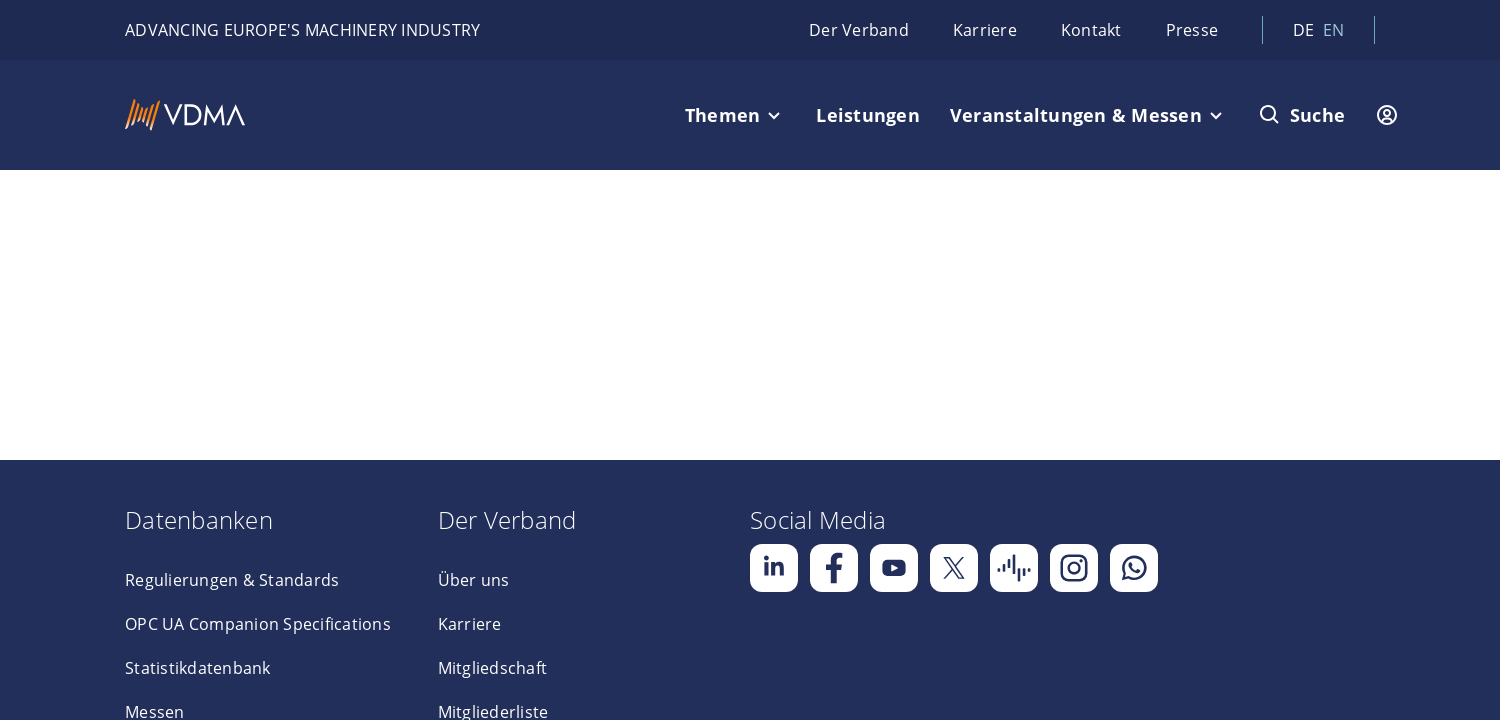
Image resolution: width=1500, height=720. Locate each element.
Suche (1317, 115)
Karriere (985, 30)
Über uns (474, 580)
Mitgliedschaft (493, 668)
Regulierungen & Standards (232, 580)
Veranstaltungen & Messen (1076, 115)
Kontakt (1091, 30)
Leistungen (868, 115)
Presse (1192, 30)
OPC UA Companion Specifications (258, 624)
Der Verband (859, 30)
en (1334, 30)
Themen (723, 115)
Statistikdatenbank (198, 668)
